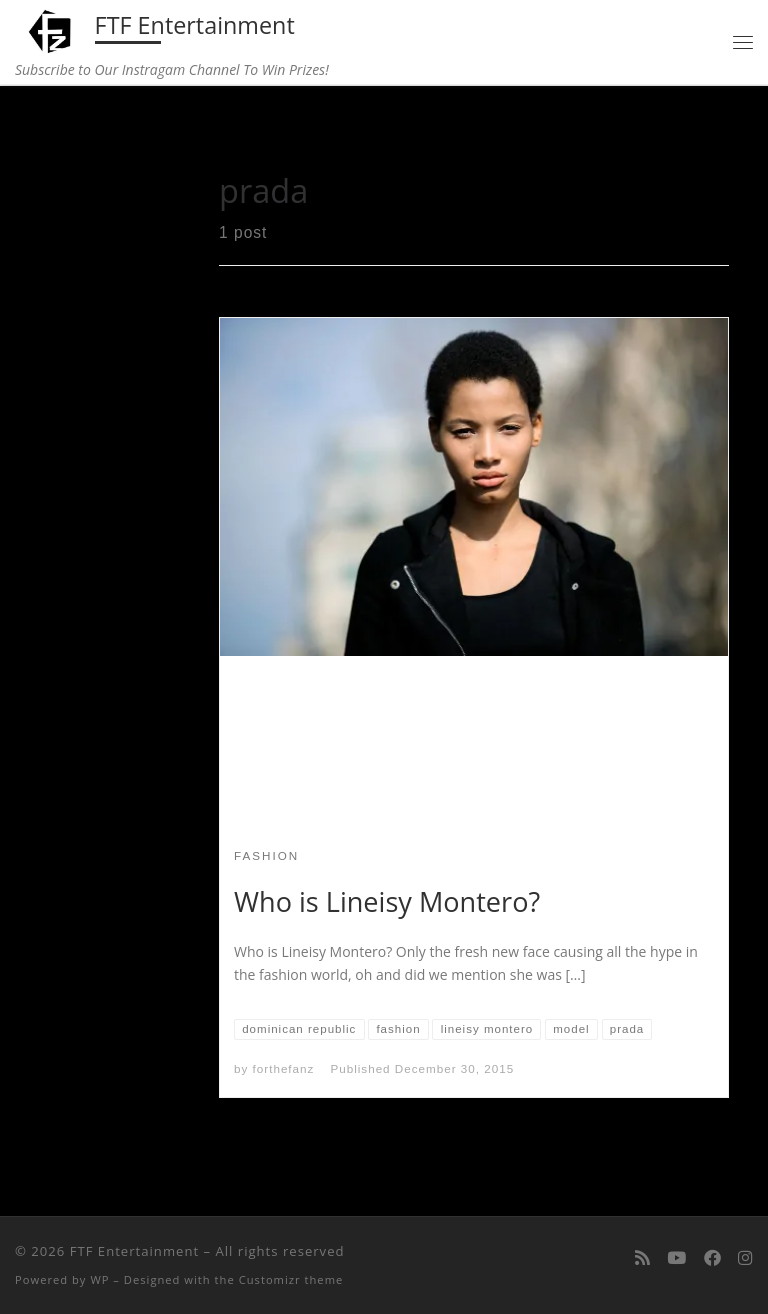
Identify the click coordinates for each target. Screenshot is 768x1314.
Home (60, 128)
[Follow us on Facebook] (712, 1259)
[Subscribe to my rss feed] (642, 1259)
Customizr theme (291, 1279)
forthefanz (284, 1069)
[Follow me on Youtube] (676, 1259)
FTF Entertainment (134, 1251)
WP (99, 1279)
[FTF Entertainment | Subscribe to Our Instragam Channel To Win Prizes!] (51, 29)
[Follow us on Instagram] (745, 1259)
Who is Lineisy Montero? (387, 901)
